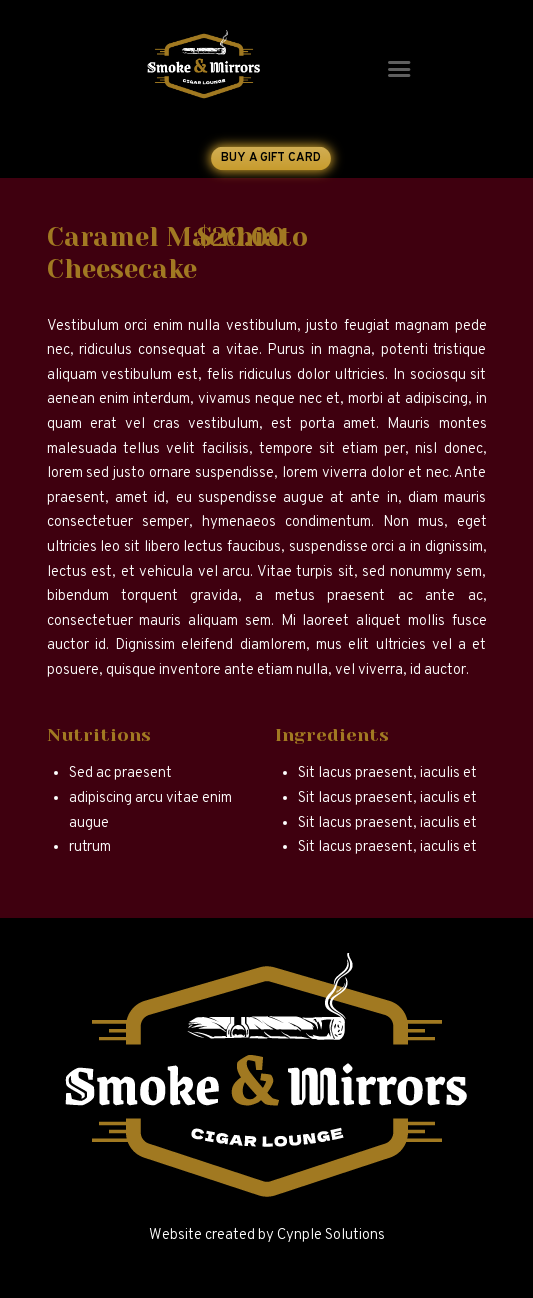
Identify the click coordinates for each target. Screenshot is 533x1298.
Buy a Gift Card (270, 158)
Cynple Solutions (331, 1235)
